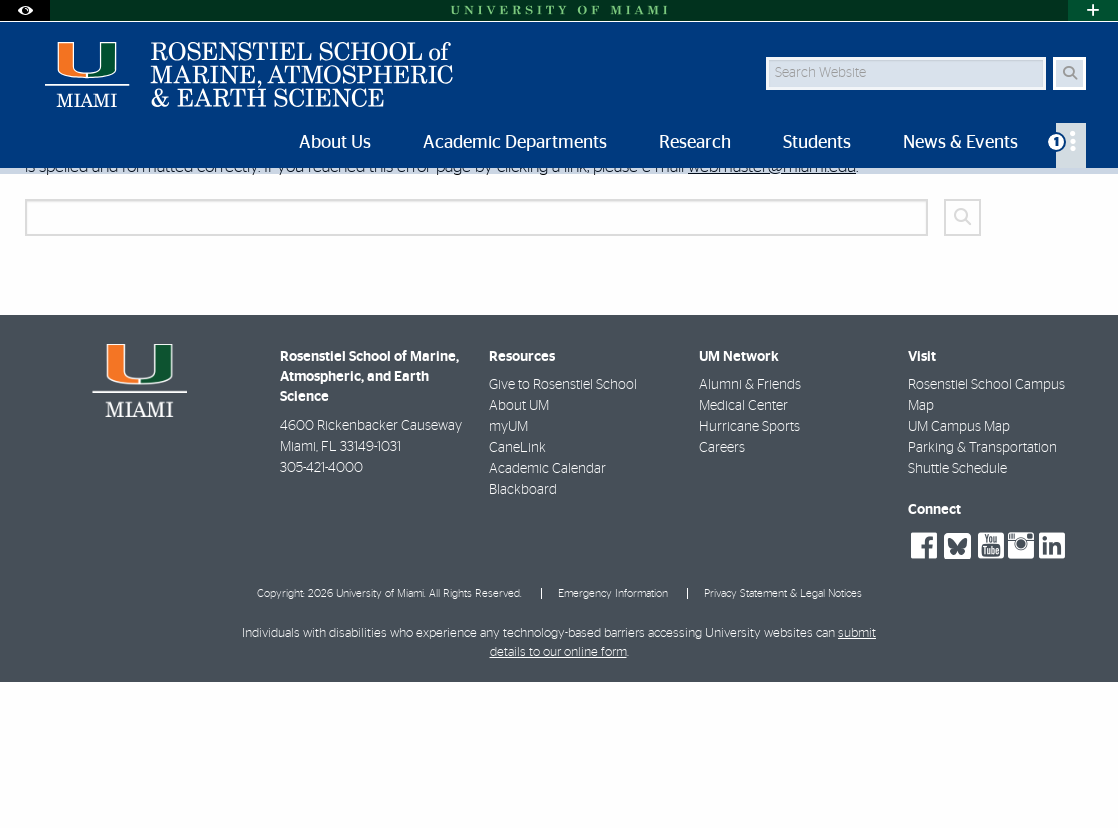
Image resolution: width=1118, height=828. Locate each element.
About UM (519, 552)
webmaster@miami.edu (772, 312)
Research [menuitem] (695, 143)
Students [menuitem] (817, 143)
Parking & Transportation (982, 594)
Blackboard (523, 636)
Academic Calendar (547, 615)
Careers (722, 594)
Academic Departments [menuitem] (515, 143)
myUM (508, 573)
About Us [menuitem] (335, 143)
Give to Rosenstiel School (563, 531)
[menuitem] (1071, 145)
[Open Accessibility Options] (25, 10)
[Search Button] (1069, 73)
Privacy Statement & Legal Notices (783, 739)
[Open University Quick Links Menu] (1093, 10)
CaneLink (517, 594)
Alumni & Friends (750, 531)
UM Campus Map (959, 573)
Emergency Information (613, 739)
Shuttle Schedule (957, 615)
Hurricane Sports (749, 573)
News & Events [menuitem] (960, 143)
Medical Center (743, 552)
